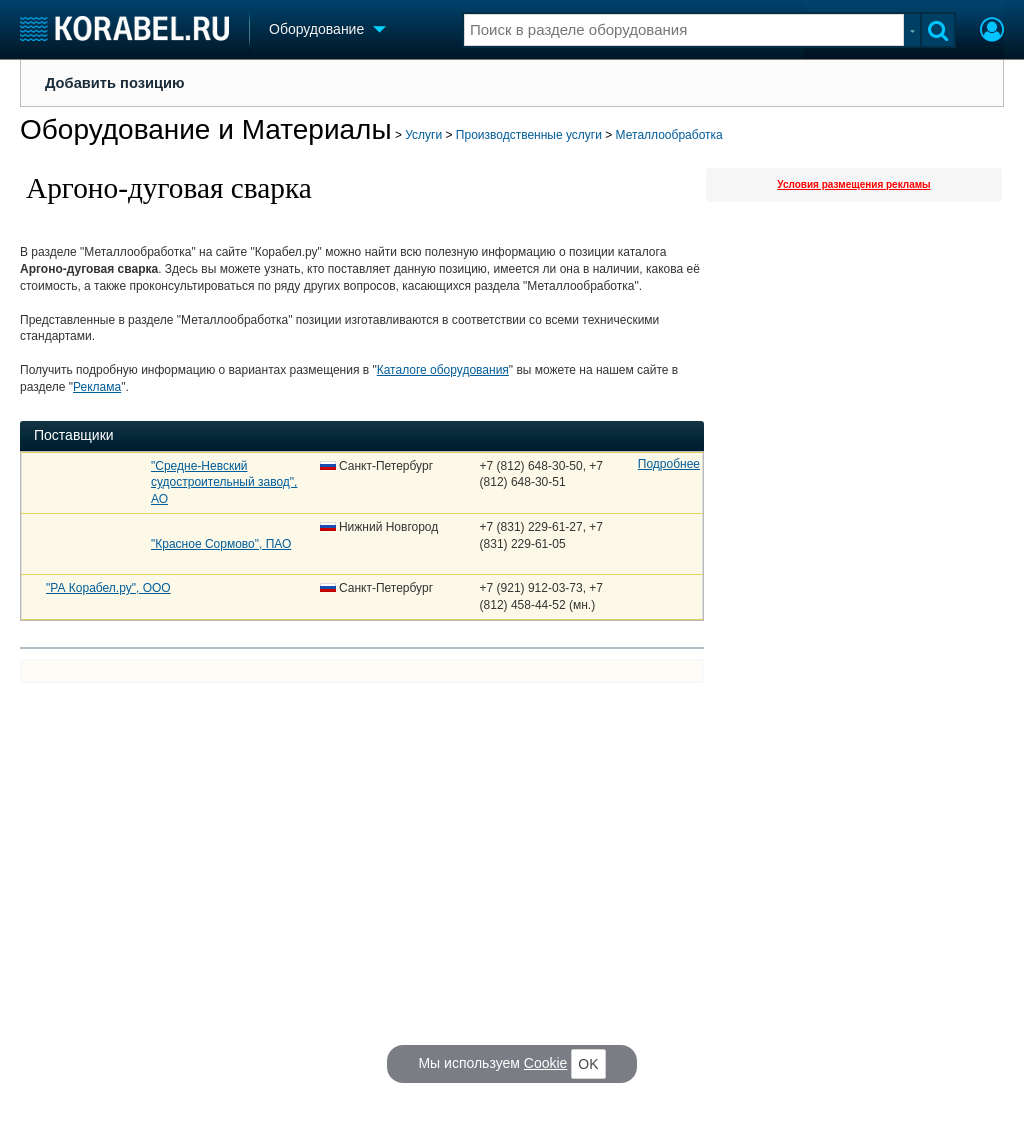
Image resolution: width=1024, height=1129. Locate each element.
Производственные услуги (529, 135)
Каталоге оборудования (443, 370)
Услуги (423, 135)
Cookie (546, 1063)
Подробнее (669, 464)
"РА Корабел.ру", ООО (108, 588)
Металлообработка (669, 135)
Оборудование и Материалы (206, 129)
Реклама (97, 387)
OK (588, 1064)
